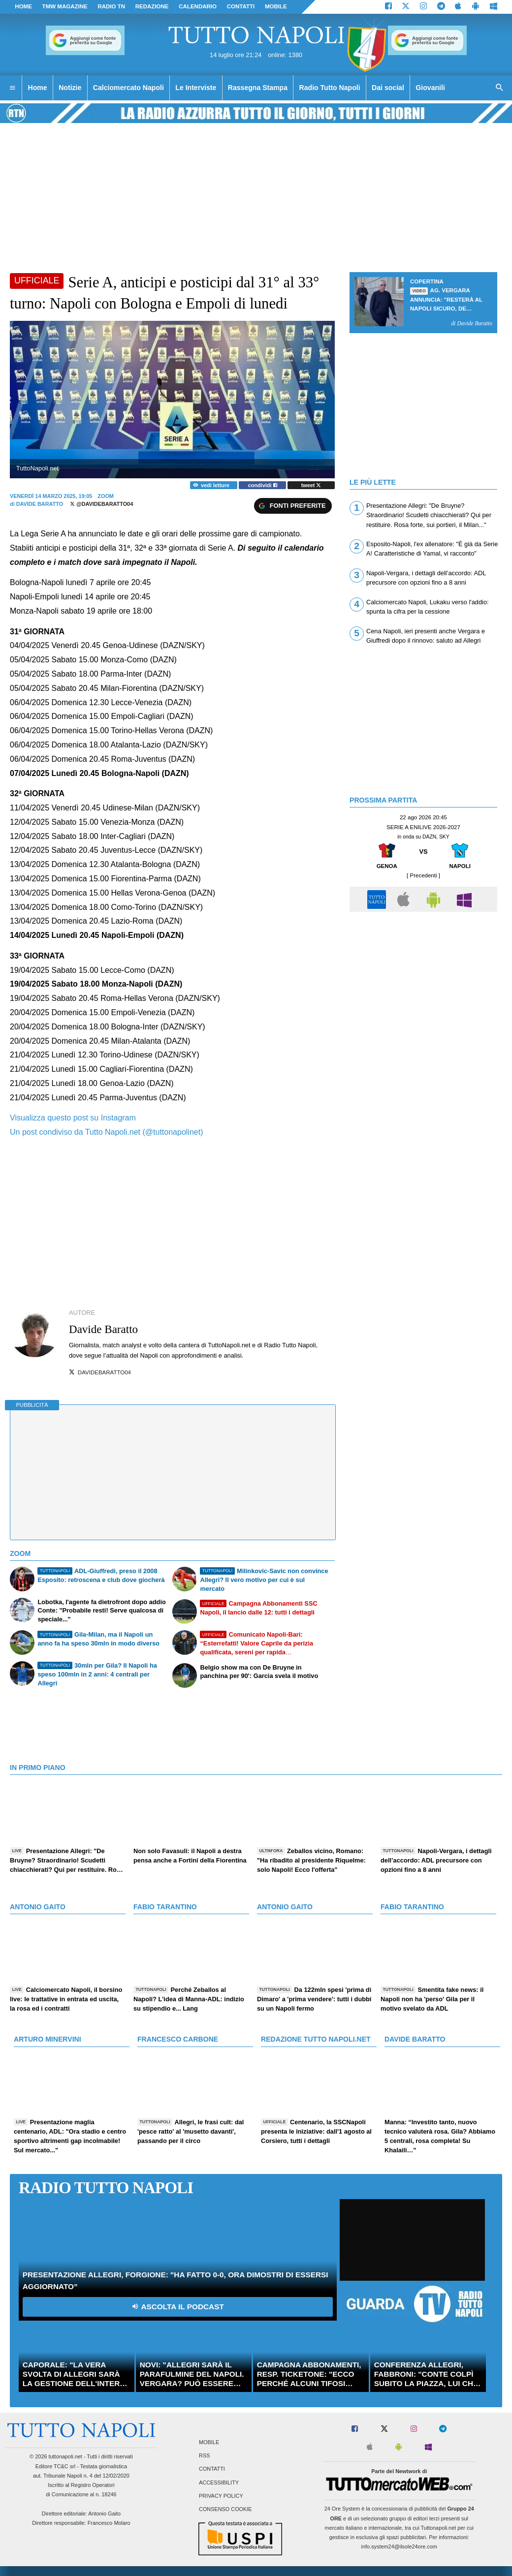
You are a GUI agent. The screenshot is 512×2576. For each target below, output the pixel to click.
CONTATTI (241, 6)
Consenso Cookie (225, 2509)
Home (23, 6)
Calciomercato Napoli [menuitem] (128, 88)
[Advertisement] (423, 986)
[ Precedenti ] (423, 875)
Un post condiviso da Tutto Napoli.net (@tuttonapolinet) (106, 1132)
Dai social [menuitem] (388, 88)
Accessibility (219, 2482)
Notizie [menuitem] (70, 88)
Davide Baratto (39, 504)
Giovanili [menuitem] (430, 88)
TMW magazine (65, 6)
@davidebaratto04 (101, 504)
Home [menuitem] (37, 88)
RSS (204, 2456)
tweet (311, 485)
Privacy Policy (221, 2496)
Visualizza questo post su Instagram (73, 1118)
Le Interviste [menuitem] (195, 88)
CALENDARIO (198, 6)
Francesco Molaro (109, 2523)
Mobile (209, 2442)
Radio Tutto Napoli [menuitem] (329, 88)
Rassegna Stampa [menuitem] (258, 88)
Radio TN (111, 6)
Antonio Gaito (104, 2513)
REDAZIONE (152, 6)
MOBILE (276, 6)
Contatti (212, 2469)
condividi (262, 485)
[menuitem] (12, 88)
